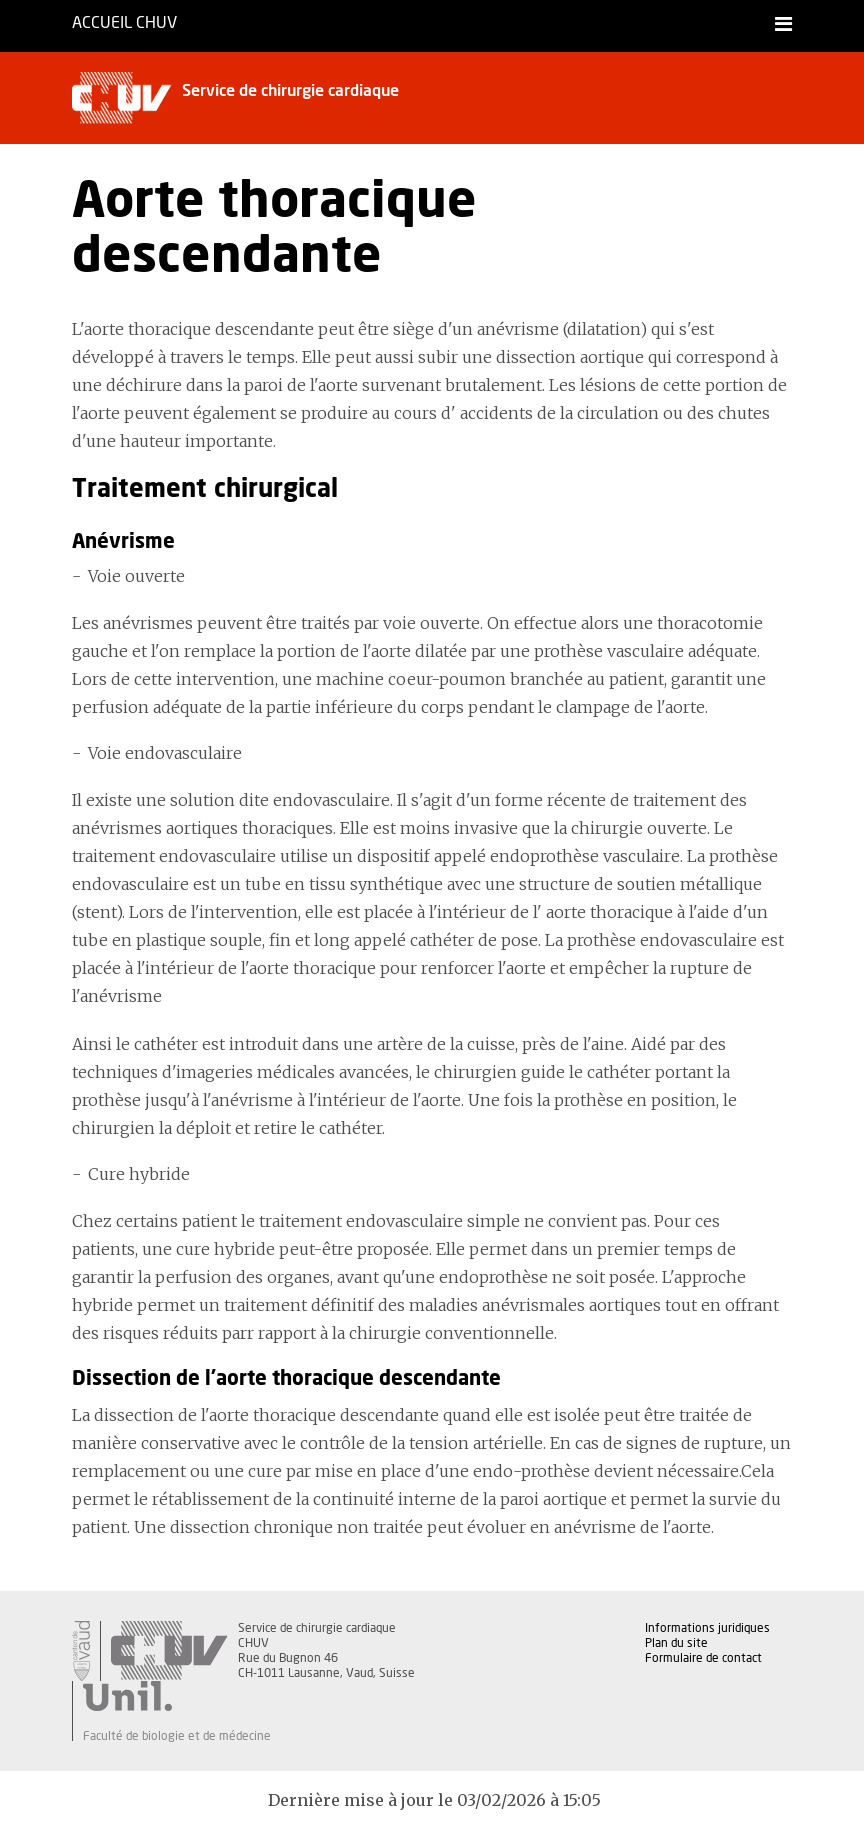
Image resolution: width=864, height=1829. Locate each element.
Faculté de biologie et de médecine (177, 1736)
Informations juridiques (707, 1628)
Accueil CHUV (124, 23)
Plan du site (676, 1643)
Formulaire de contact (703, 1658)
